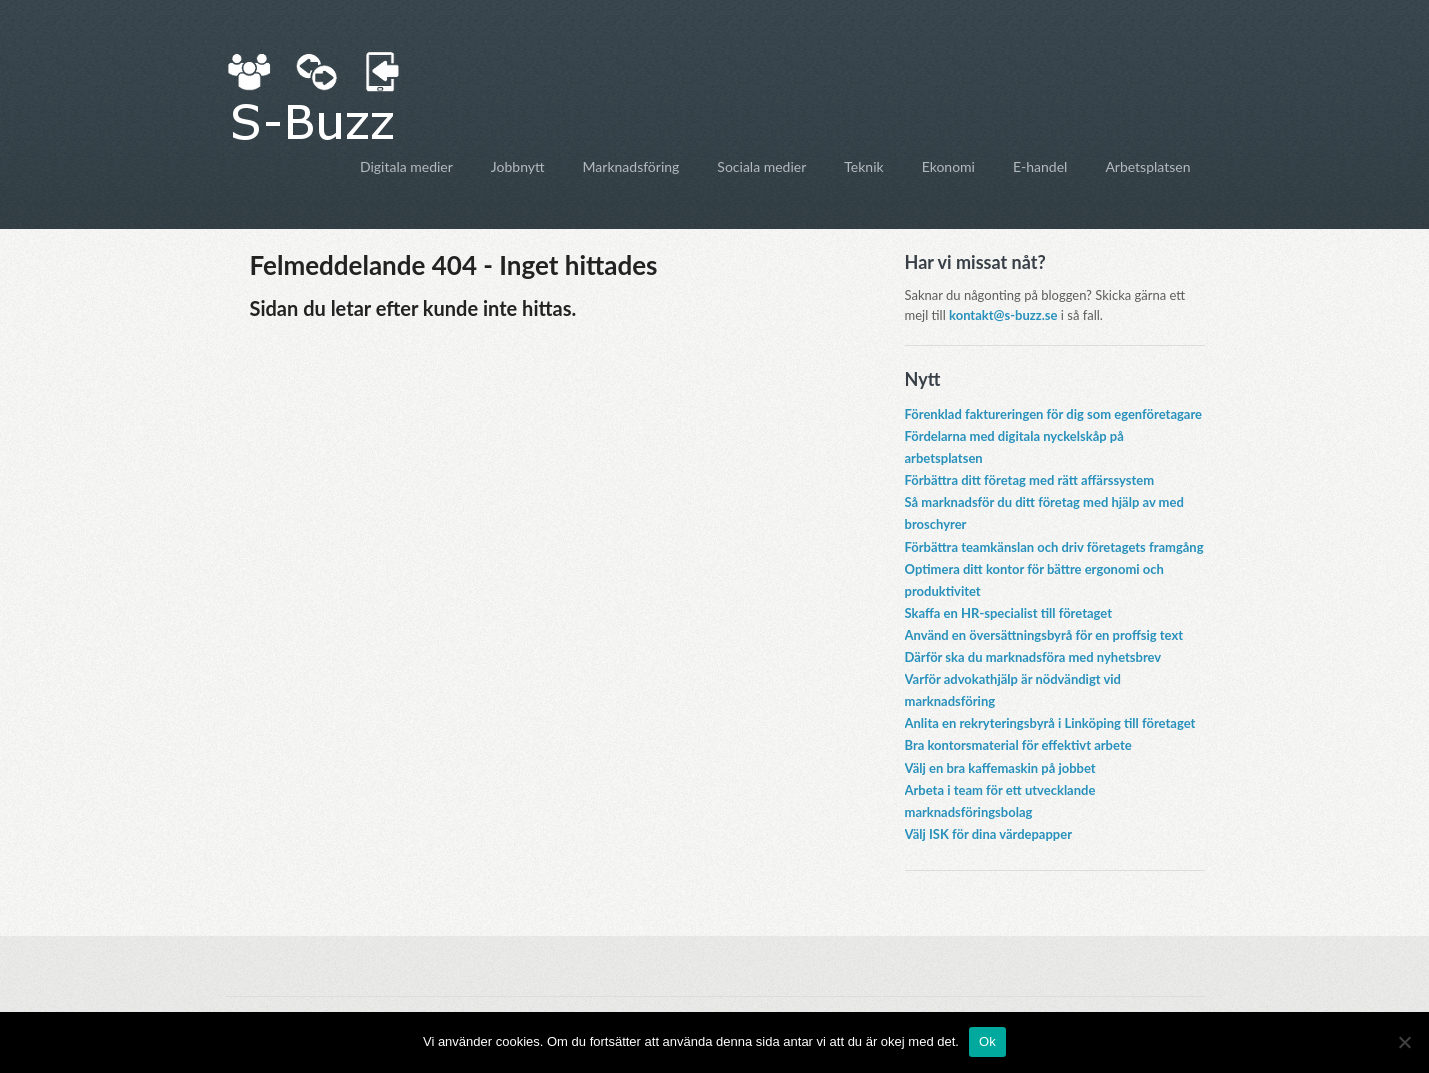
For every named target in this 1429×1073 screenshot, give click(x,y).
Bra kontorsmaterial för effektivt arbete (1018, 745)
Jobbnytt (518, 166)
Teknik (863, 166)
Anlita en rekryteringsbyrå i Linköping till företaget (1050, 723)
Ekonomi (948, 166)
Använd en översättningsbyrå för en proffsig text (1044, 635)
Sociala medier (761, 166)
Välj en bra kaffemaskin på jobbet (1000, 768)
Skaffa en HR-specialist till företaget (1009, 613)
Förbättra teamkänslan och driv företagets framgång (1054, 547)
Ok (987, 1041)
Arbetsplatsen (1147, 166)
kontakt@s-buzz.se (1003, 315)
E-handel (1040, 166)
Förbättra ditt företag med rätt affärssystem (1030, 480)
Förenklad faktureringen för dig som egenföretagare (1054, 414)
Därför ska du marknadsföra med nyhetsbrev (1033, 657)
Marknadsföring (631, 166)
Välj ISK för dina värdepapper (989, 834)
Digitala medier (406, 166)
